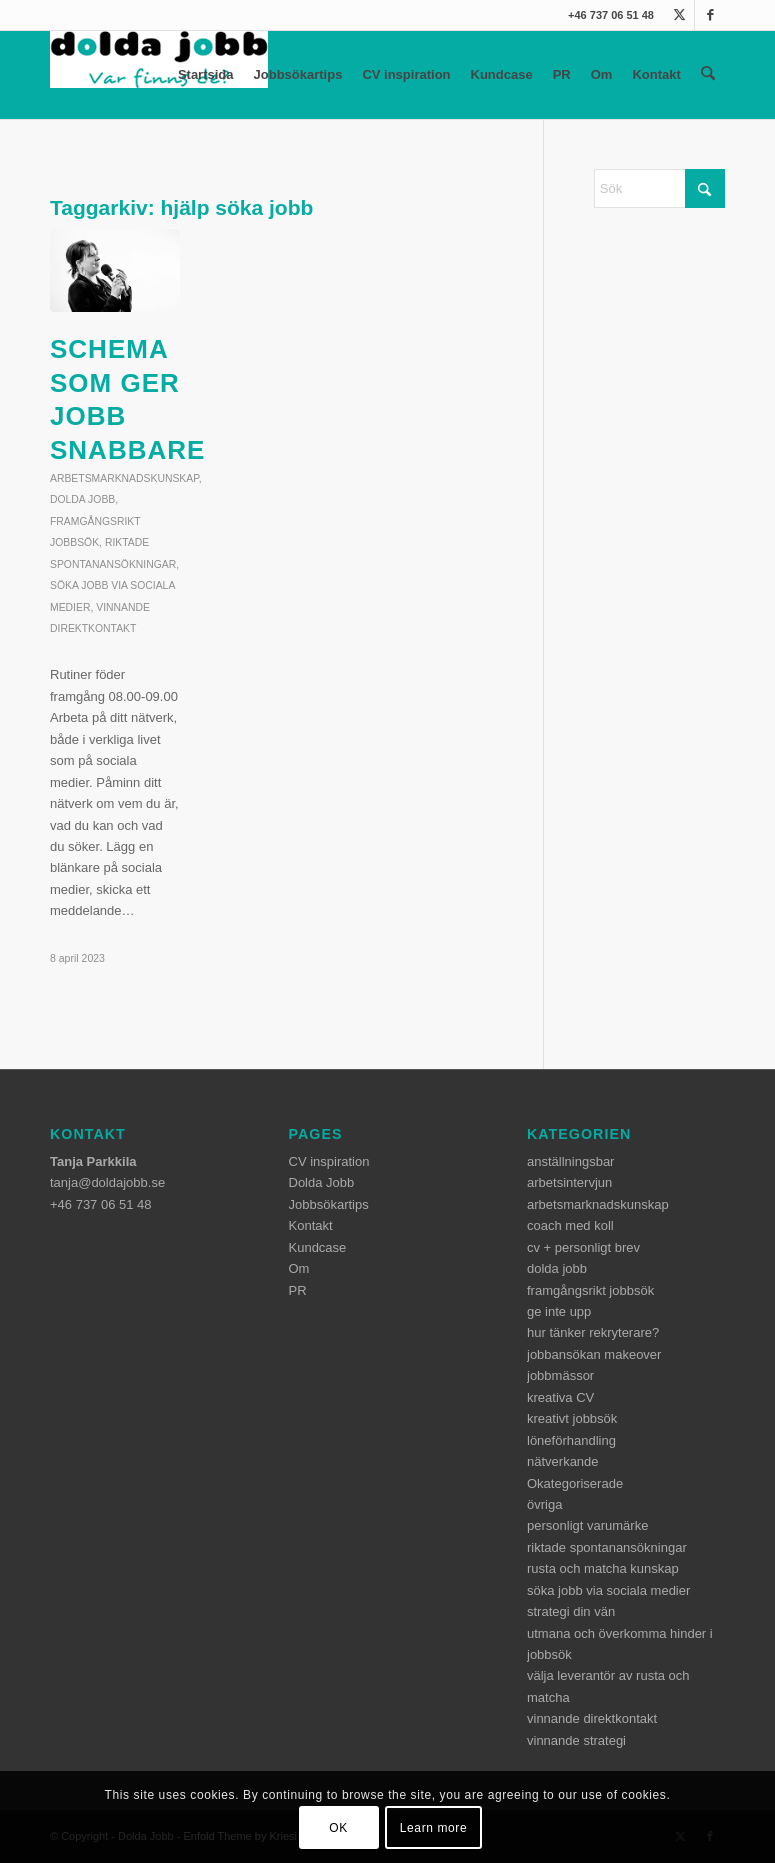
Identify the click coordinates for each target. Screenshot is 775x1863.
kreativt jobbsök (572, 1418)
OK (338, 1828)
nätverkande (563, 1461)
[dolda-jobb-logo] (159, 75)
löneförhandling (571, 1440)
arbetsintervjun (569, 1182)
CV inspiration (407, 74)
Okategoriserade (575, 1483)
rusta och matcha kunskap (603, 1568)
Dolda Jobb (322, 1182)
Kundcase (502, 74)
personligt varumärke (587, 1525)
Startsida (207, 74)
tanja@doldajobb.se (107, 1182)
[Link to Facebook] (710, 15)
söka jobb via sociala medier (608, 1590)
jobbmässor (560, 1375)
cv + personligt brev (583, 1247)
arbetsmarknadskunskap (124, 478)
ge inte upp (559, 1311)
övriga (544, 1504)
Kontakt (657, 74)
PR (563, 74)
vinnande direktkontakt (592, 1718)
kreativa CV (560, 1397)
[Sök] (708, 75)
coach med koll (570, 1225)
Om (603, 74)
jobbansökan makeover (594, 1354)
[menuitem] (708, 75)
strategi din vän (571, 1611)
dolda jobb (82, 499)
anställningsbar (570, 1161)
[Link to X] (679, 15)
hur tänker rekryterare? (593, 1332)
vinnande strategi (576, 1740)
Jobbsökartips (298, 74)
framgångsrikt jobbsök (590, 1290)
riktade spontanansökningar (607, 1547)
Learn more (433, 1828)
